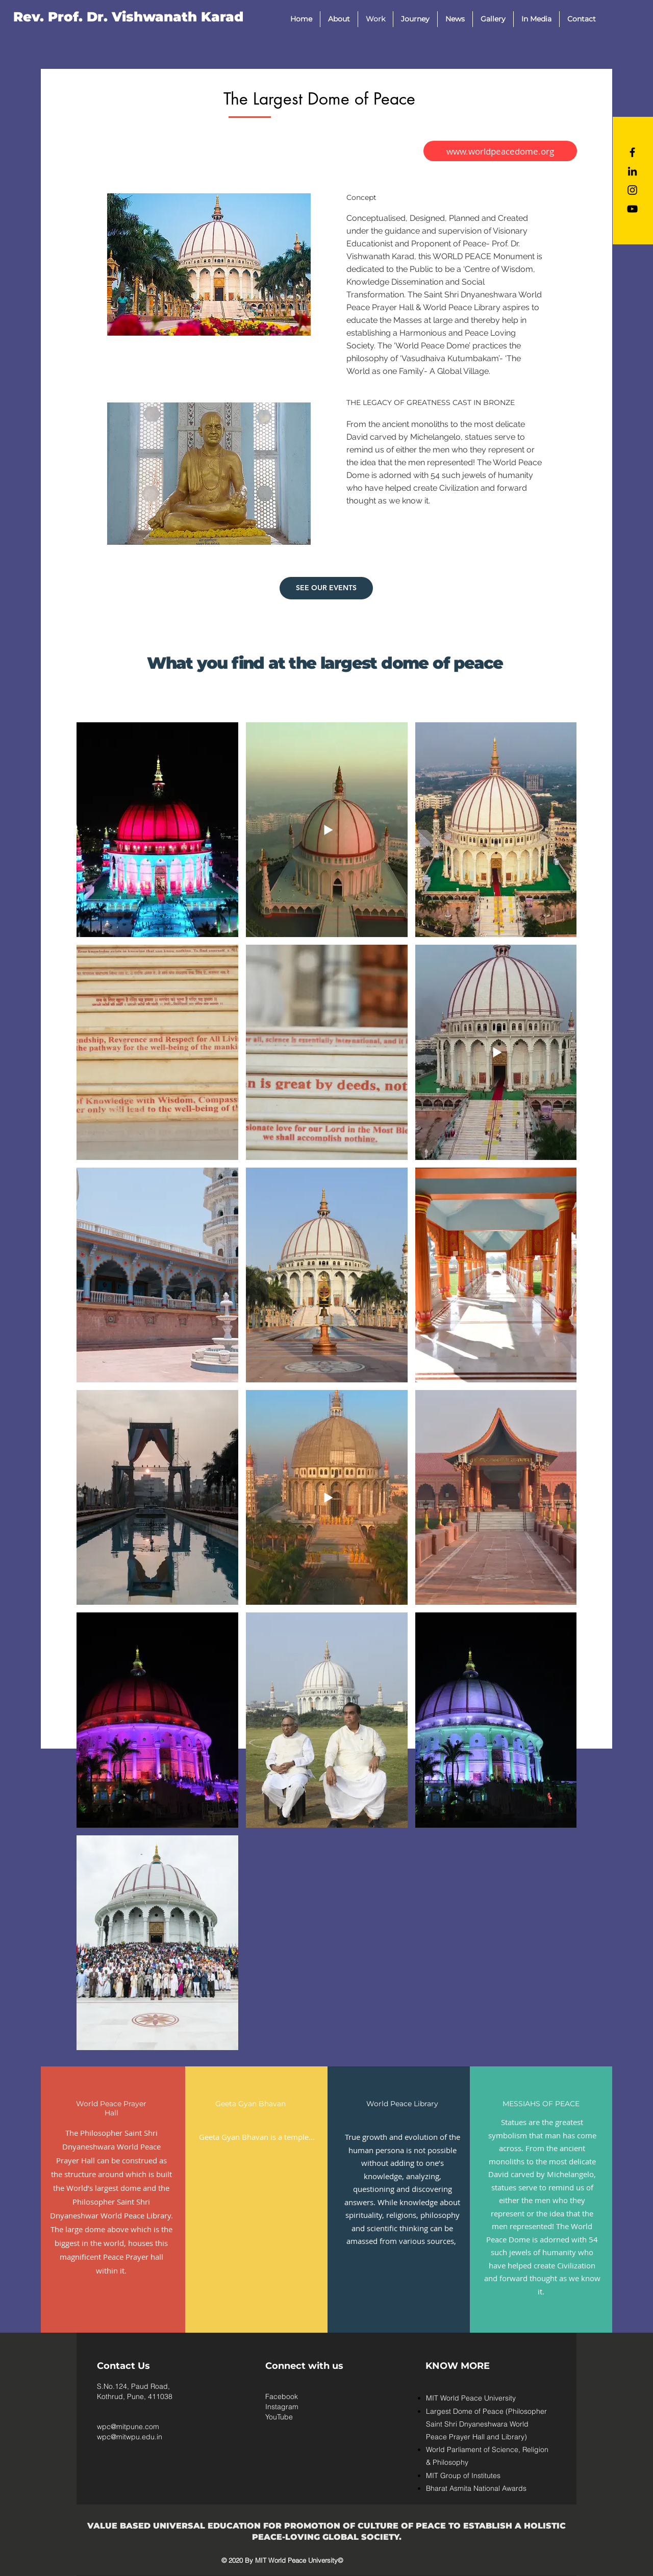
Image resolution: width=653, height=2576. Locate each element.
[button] (339, 19)
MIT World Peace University (471, 2398)
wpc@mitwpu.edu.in (129, 2436)
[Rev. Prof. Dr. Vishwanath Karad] (128, 17)
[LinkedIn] (632, 171)
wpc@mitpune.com (128, 2426)
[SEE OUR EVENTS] (326, 588)
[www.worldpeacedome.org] (500, 151)
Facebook (281, 2396)
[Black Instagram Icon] (632, 190)
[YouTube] (632, 209)
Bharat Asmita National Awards (476, 2488)
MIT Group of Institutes (463, 2475)
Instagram (281, 2406)
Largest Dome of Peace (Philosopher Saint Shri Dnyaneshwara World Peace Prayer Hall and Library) (486, 2424)
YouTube (279, 2416)
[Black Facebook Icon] (632, 152)
